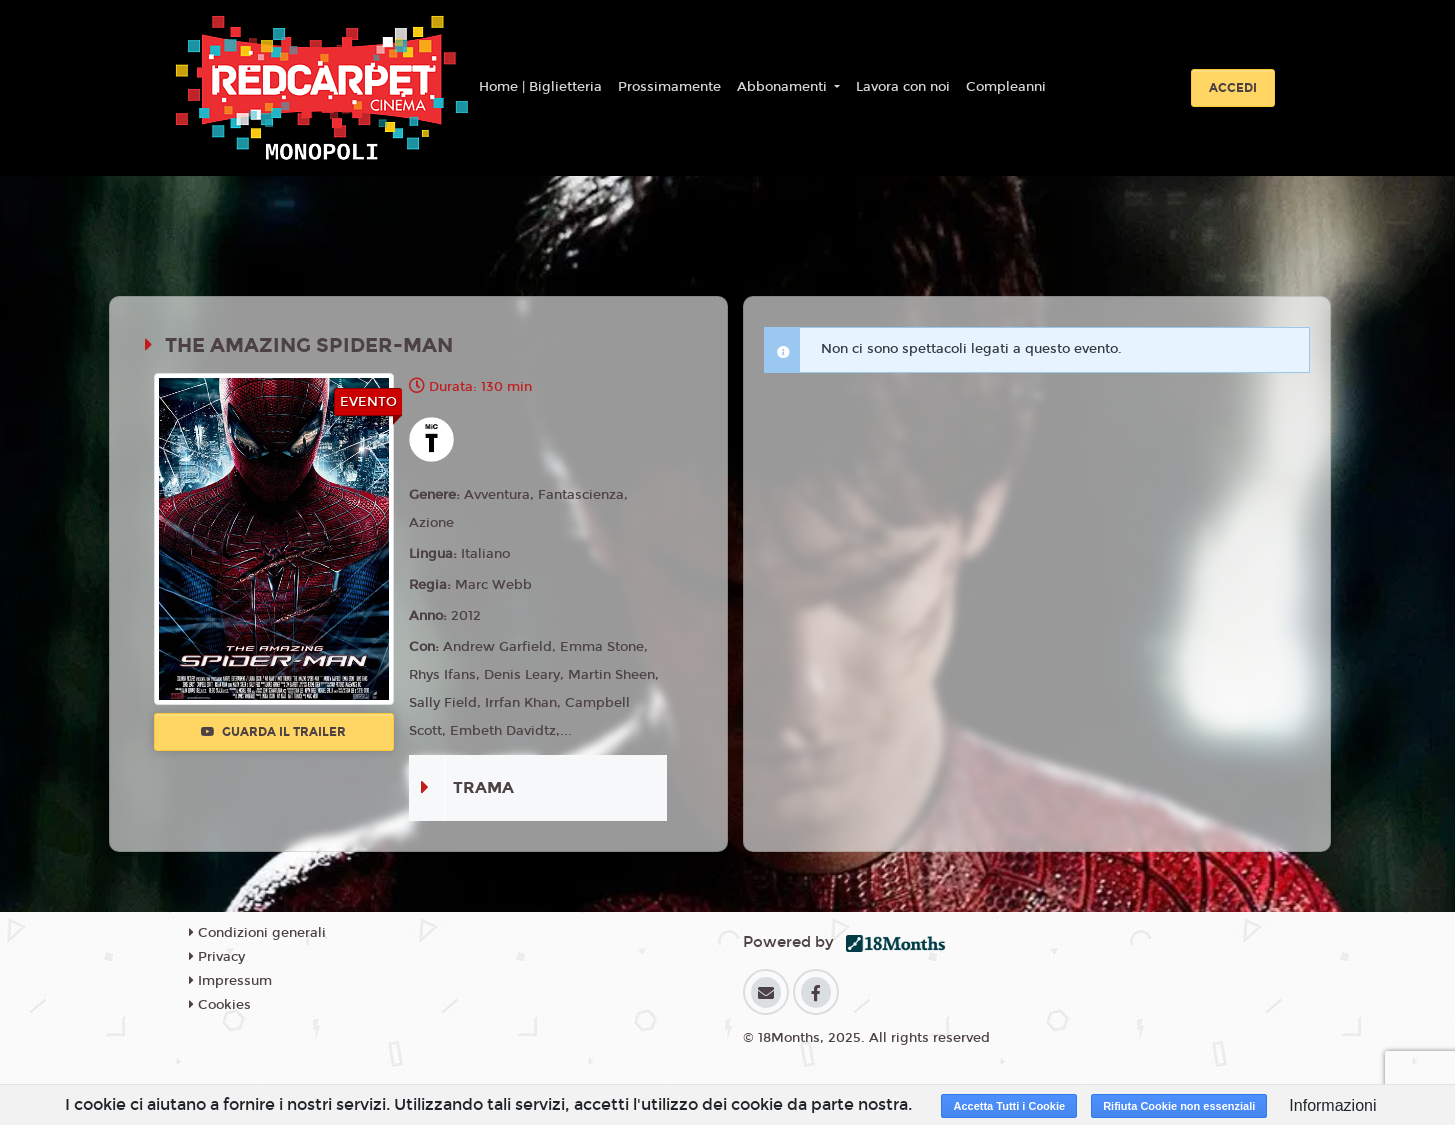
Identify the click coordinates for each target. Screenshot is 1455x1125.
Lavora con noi (903, 87)
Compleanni (1006, 87)
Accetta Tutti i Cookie (1009, 1106)
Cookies (220, 1005)
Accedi (1233, 88)
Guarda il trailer (273, 732)
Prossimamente (669, 87)
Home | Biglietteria (540, 87)
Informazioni (1332, 1105)
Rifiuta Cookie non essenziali (1179, 1106)
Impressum (230, 981)
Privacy (217, 957)
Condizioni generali (257, 933)
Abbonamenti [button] (784, 87)
